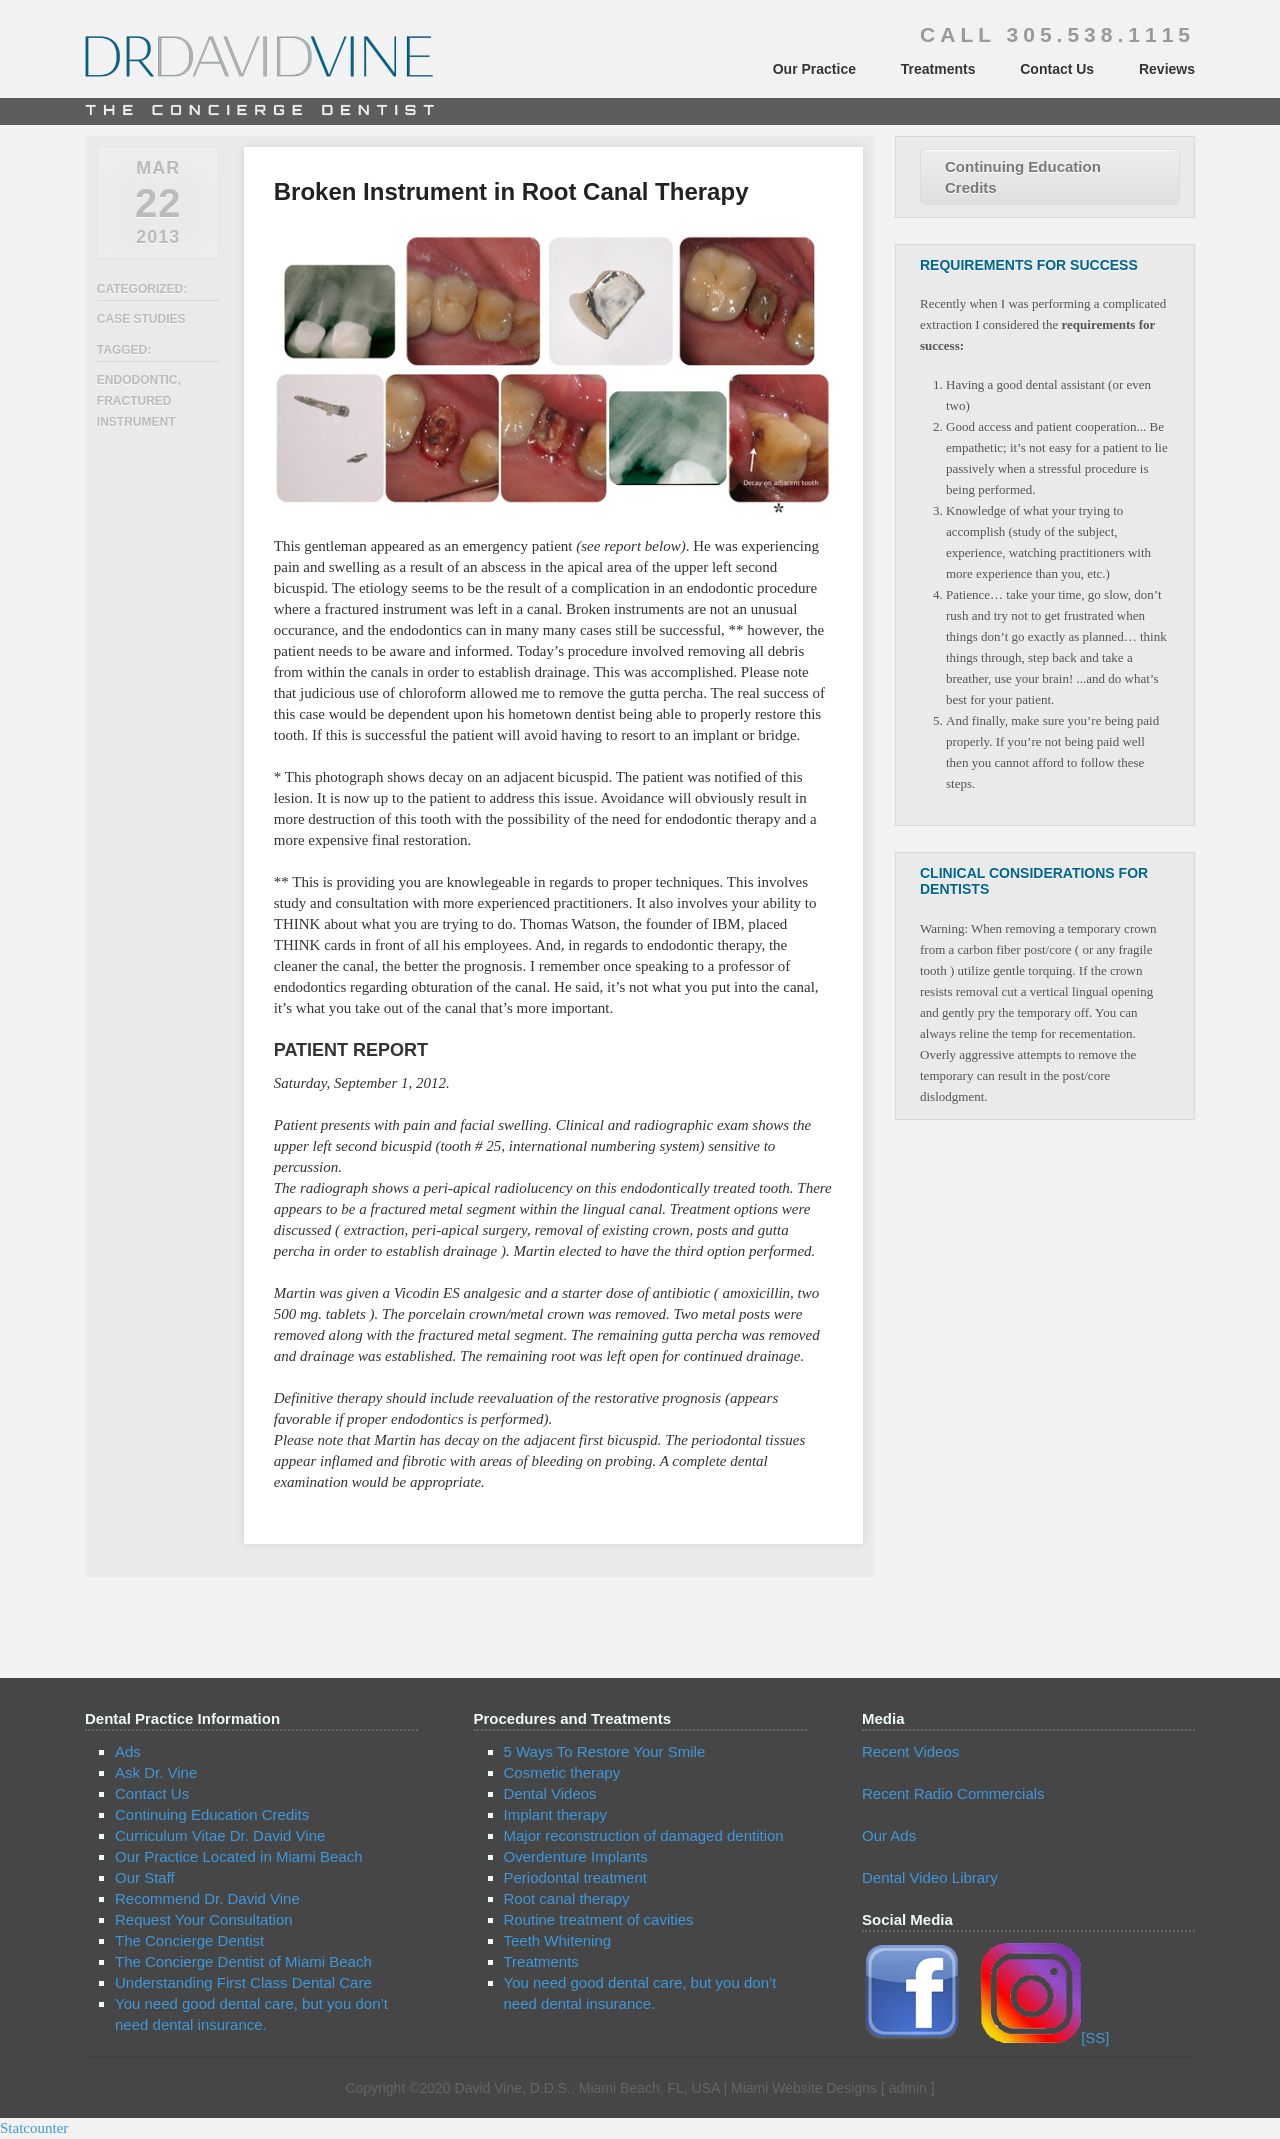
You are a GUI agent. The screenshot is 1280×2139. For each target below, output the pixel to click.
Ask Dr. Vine (156, 1772)
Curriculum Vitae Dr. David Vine (220, 1835)
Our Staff (145, 1877)
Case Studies (141, 319)
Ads (128, 1751)
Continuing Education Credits (1023, 177)
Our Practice (814, 69)
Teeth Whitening (558, 1940)
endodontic (137, 380)
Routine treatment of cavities (599, 1919)
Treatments (938, 69)
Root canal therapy (567, 1898)
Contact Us (1057, 69)
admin (908, 2088)
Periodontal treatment (575, 1877)
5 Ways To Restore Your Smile (605, 1751)
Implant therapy (555, 1814)
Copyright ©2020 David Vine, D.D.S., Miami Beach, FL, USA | (538, 2088)
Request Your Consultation (204, 1919)
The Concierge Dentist (189, 1940)
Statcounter (34, 2128)
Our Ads (889, 1835)
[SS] (1045, 2037)
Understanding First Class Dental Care (243, 1982)
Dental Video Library (930, 1877)
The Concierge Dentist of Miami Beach (243, 1961)
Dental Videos (550, 1793)
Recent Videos (910, 1751)
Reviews (1167, 69)
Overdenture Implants (576, 1856)
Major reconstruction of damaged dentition (644, 1835)
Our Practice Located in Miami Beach (239, 1856)
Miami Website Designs (804, 2088)
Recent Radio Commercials (953, 1793)
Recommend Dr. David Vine (207, 1898)
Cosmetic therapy (562, 1772)
